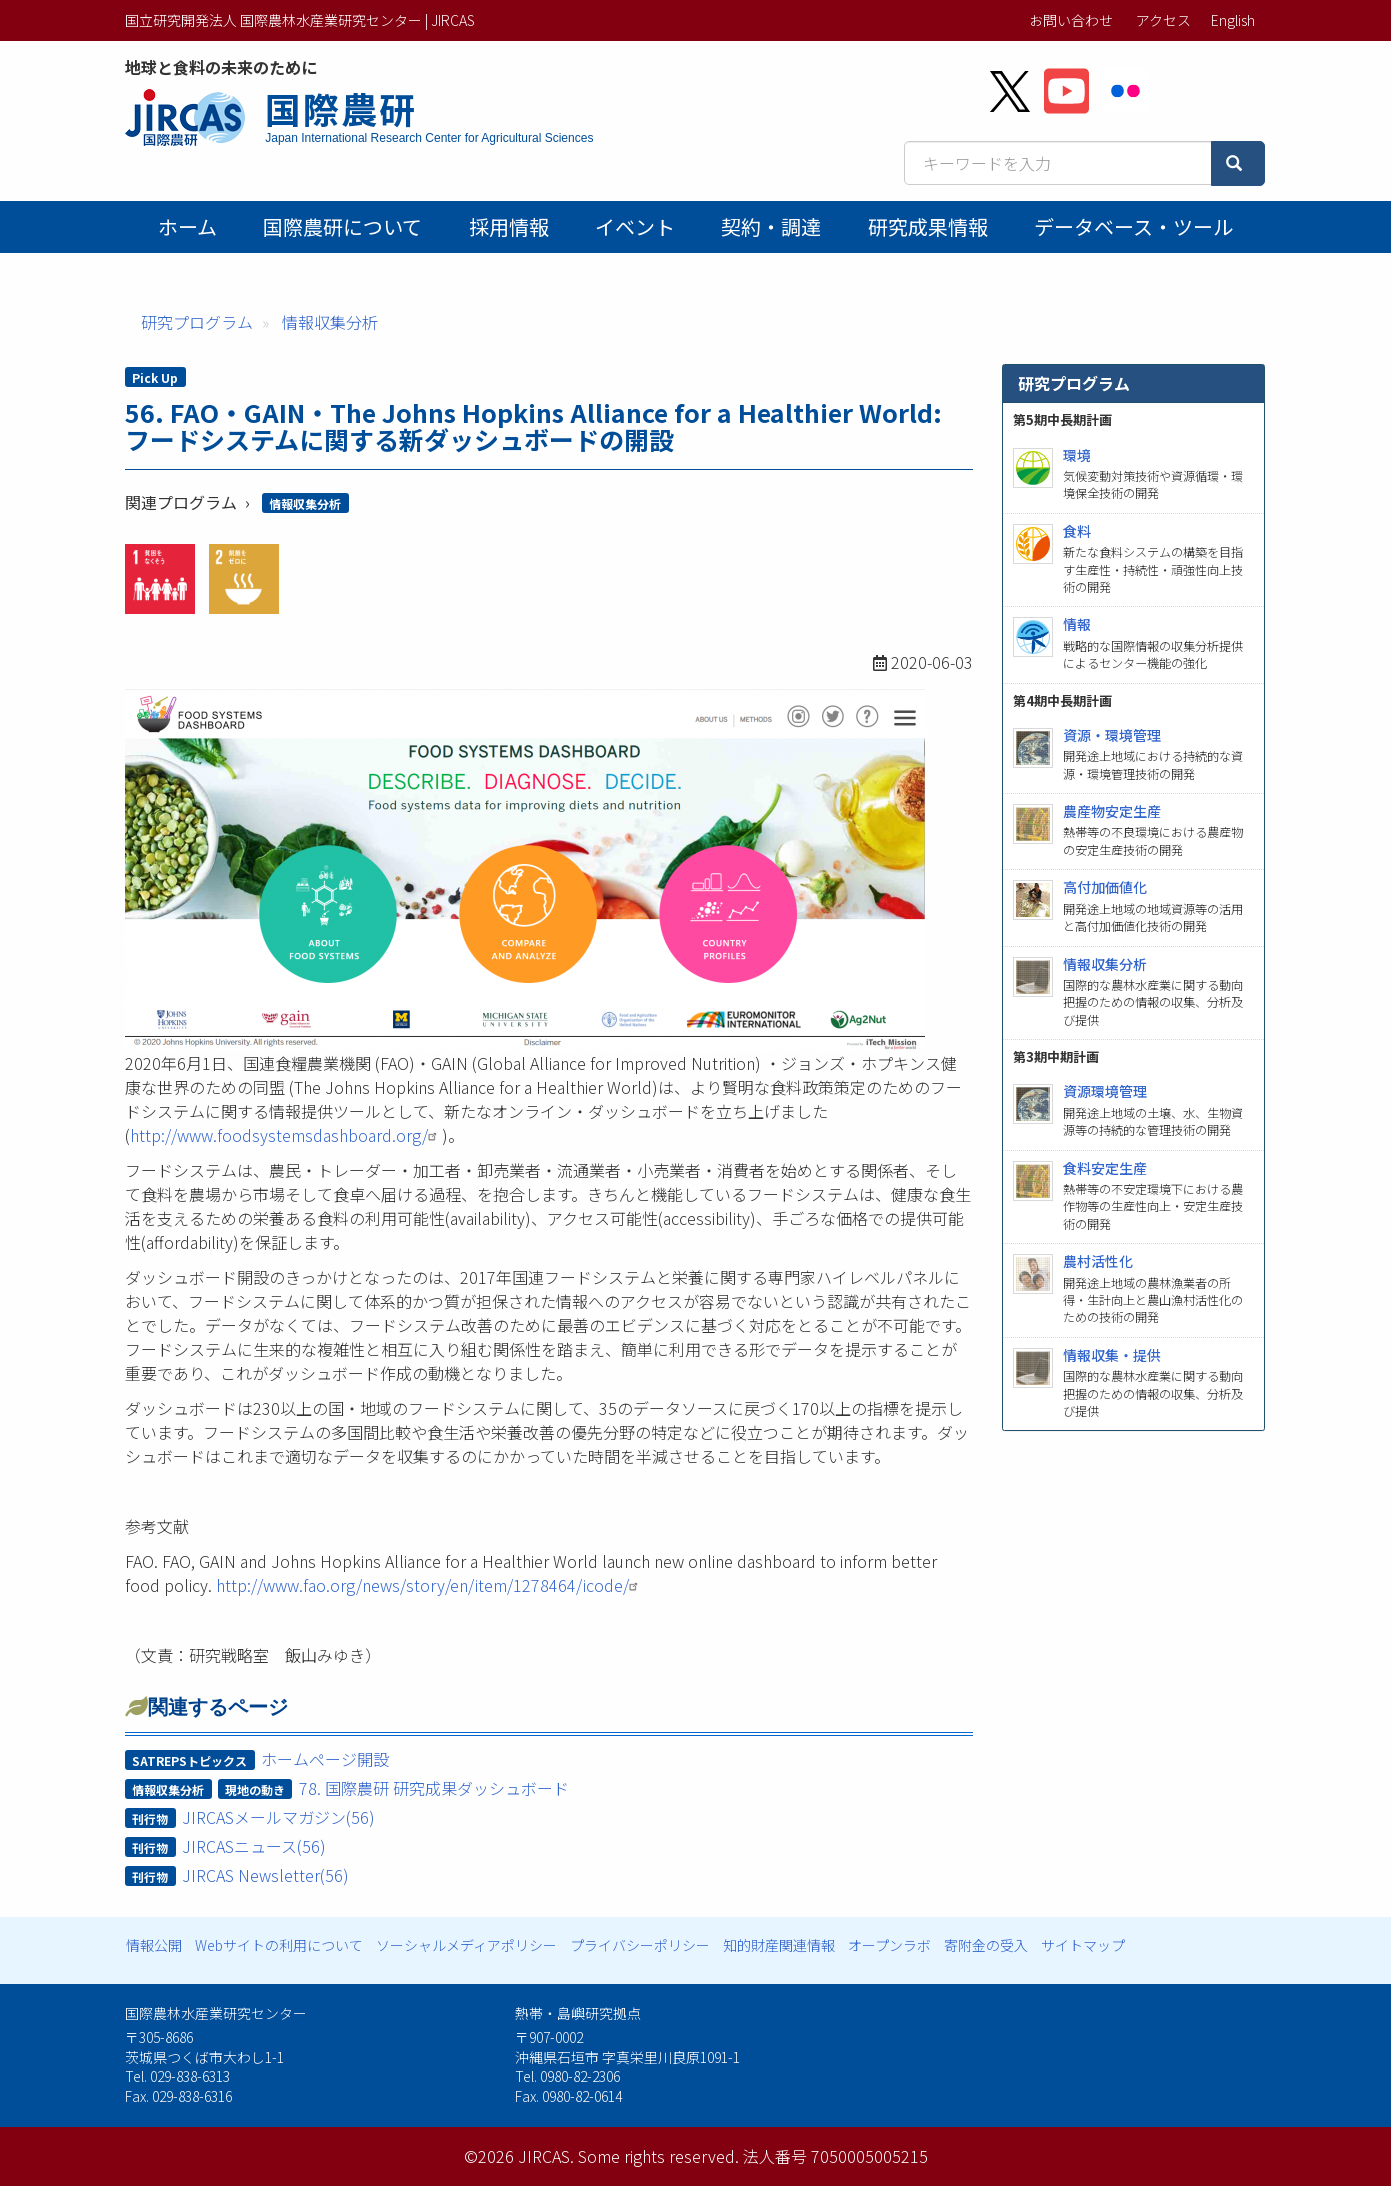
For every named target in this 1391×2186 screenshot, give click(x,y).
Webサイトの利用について (279, 1945)
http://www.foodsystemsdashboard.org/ (286, 1135)
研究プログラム (197, 322)
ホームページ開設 (325, 1759)
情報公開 (154, 1945)
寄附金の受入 (986, 1945)
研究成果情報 (928, 226)
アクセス (1163, 20)
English (1233, 20)
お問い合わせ (1071, 20)
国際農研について (342, 226)
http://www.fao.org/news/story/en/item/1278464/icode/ (429, 1585)
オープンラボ (889, 1945)
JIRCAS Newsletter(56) (265, 1875)
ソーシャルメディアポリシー (466, 1945)
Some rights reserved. (658, 2156)
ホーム (187, 226)
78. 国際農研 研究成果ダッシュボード (434, 1788)
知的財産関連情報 (779, 1945)
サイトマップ (1083, 1945)
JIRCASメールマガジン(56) (278, 1817)
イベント (635, 226)
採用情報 (509, 226)
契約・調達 (771, 226)
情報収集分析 (330, 322)
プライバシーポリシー (640, 1945)
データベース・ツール (1133, 226)
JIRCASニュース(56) (254, 1846)
